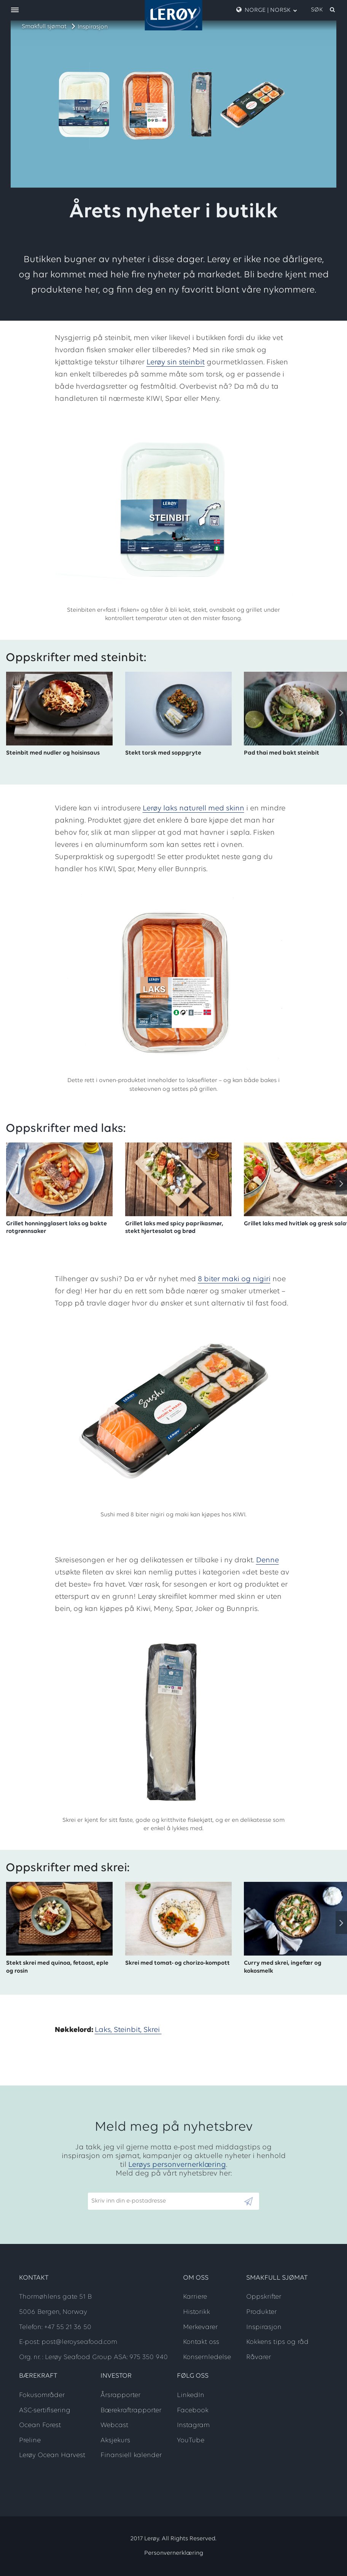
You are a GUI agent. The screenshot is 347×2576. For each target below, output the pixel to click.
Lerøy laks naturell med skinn (193, 808)
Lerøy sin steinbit (175, 362)
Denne (267, 1560)
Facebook (193, 2410)
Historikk (196, 2312)
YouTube (190, 2440)
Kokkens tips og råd (277, 2342)
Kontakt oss (201, 2342)
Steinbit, (128, 2030)
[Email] (165, 2201)
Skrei (152, 2030)
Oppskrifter (263, 2297)
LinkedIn (190, 2395)
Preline (30, 2440)
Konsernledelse (207, 2357)
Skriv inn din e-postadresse (125, 2189)
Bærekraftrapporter (130, 2410)
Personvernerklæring (173, 2553)
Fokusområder (42, 2395)
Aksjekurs (115, 2440)
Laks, (104, 2030)
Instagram (193, 2425)
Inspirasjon (93, 27)
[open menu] (15, 10)
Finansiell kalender (131, 2455)
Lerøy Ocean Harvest (52, 2455)
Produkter (261, 2312)
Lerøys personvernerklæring (177, 2165)
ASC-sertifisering (44, 2410)
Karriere (195, 2297)
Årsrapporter (120, 2395)
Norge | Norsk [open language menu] (267, 9)
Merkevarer (200, 2327)
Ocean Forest (40, 2425)
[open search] (323, 10)
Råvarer (258, 2357)
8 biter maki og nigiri (234, 1279)
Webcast (114, 2425)
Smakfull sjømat (44, 27)
